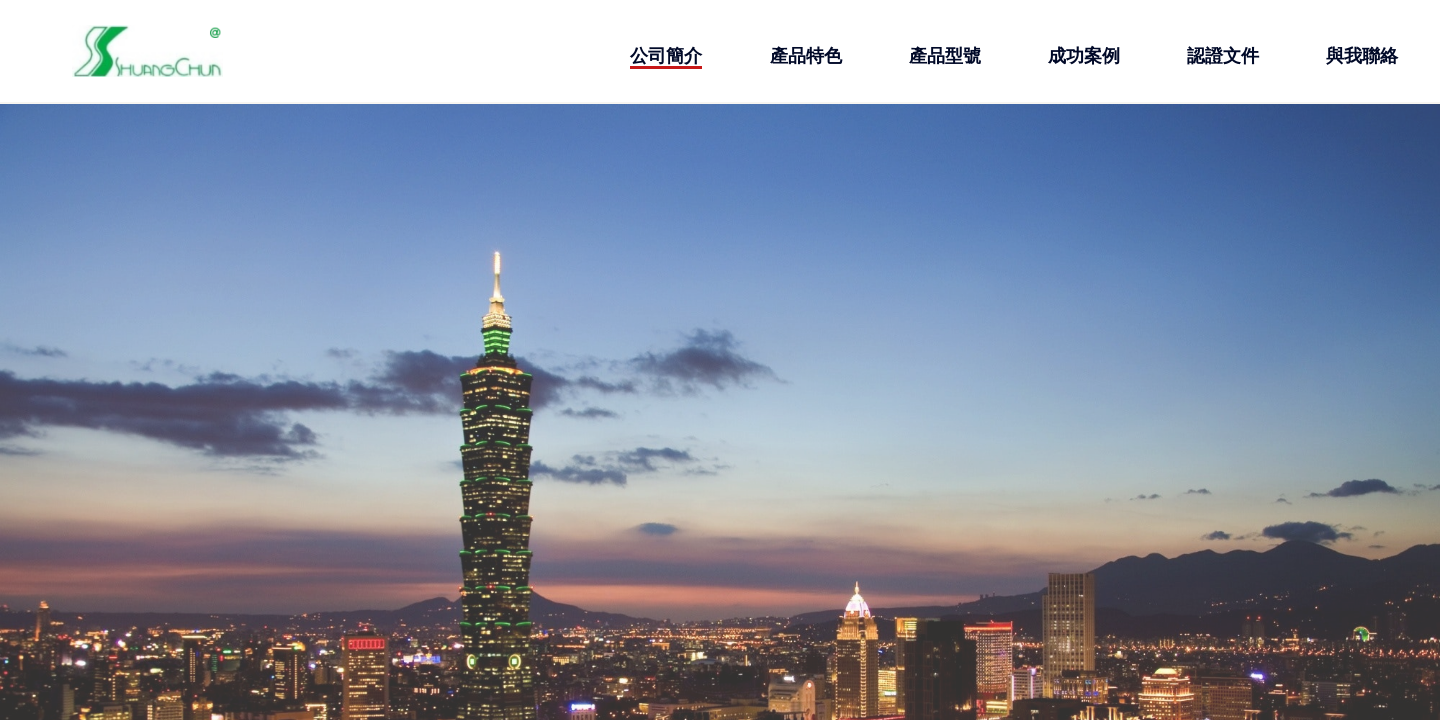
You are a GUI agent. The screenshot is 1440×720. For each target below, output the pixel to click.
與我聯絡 (1362, 56)
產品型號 (945, 56)
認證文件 (1223, 56)
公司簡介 (666, 56)
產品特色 (806, 56)
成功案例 (1084, 56)
